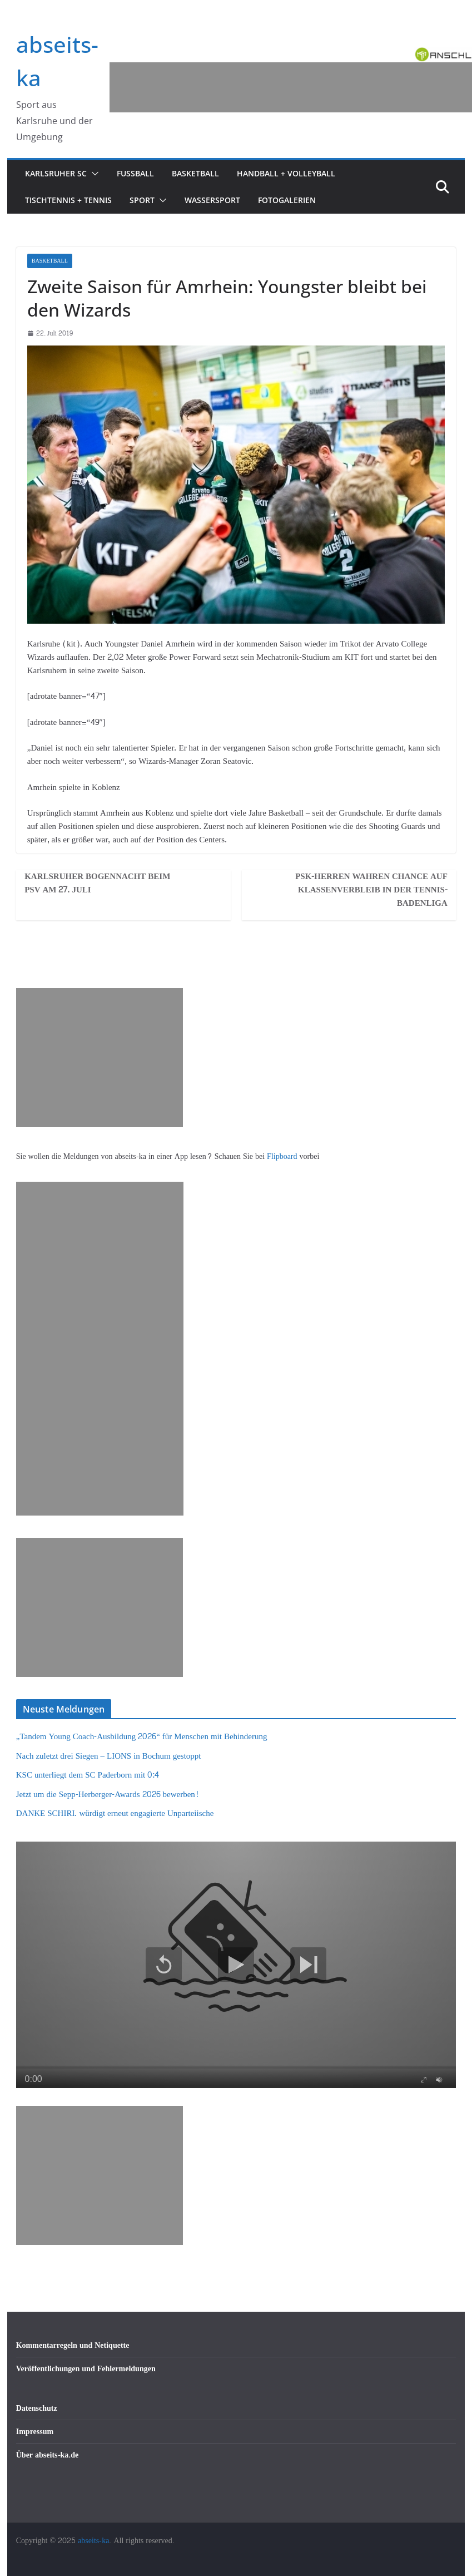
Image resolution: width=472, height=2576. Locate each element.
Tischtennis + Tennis (68, 200)
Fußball (135, 173)
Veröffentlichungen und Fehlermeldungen (86, 2369)
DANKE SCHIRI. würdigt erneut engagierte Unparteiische (115, 1813)
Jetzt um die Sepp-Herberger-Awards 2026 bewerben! (107, 1794)
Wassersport (212, 200)
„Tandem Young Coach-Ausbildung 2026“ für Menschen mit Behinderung (141, 1736)
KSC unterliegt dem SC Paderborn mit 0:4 (87, 1775)
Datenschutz (36, 2408)
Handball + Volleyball (286, 173)
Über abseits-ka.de (47, 2455)
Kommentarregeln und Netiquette (73, 2345)
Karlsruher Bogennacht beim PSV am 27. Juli (97, 883)
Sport (142, 200)
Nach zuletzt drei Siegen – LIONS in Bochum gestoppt (108, 1756)
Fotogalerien (287, 200)
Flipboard (283, 1156)
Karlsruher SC (56, 173)
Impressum (34, 2432)
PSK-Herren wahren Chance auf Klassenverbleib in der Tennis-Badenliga (371, 890)
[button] (93, 173)
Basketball (195, 173)
